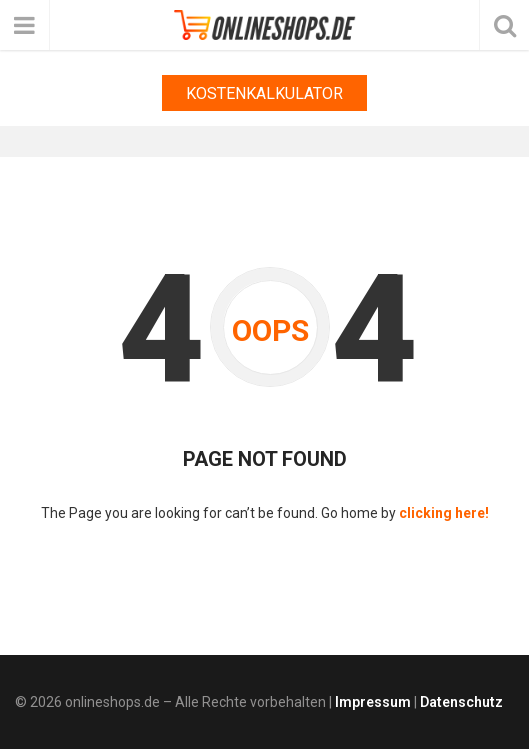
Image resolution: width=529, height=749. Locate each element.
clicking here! (444, 513)
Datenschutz (461, 702)
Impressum (373, 702)
